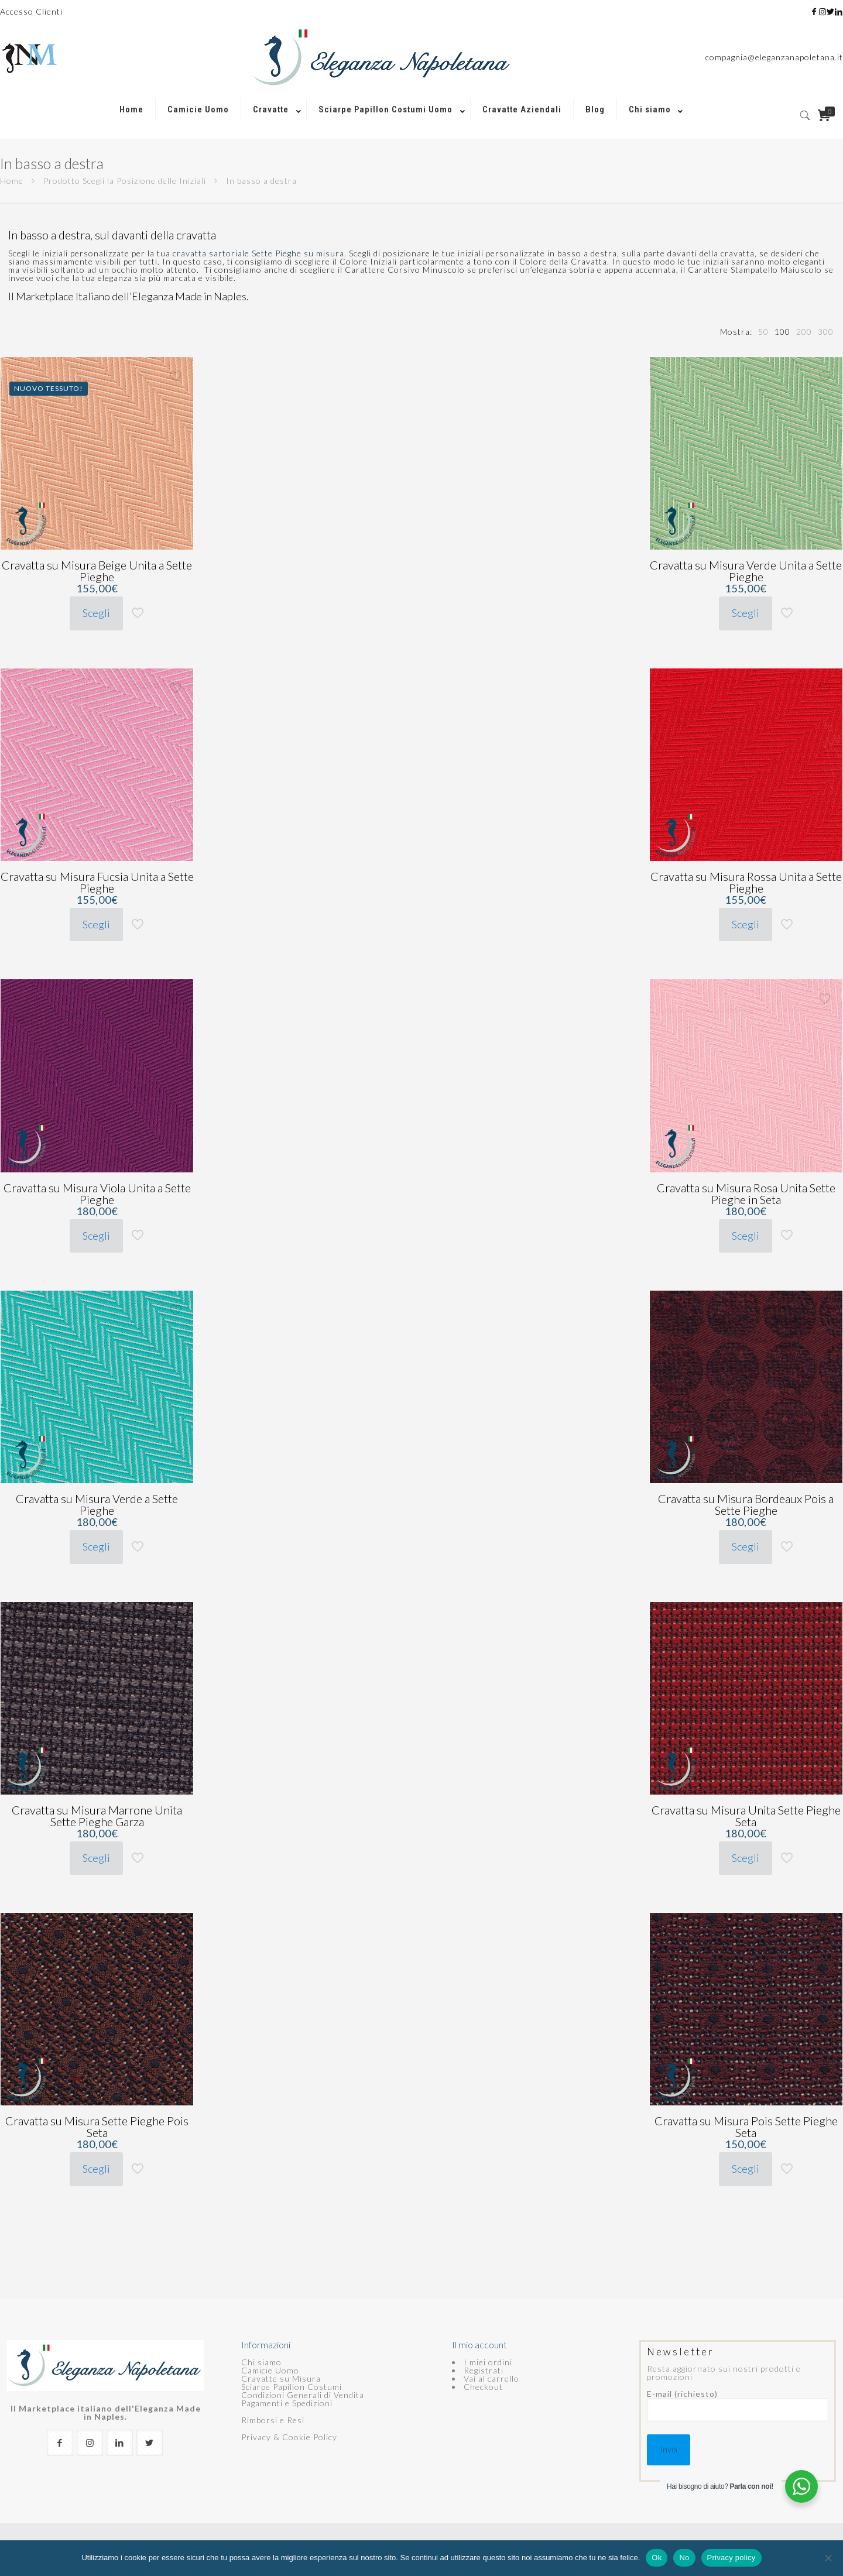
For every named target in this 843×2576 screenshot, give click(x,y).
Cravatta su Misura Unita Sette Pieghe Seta (746, 1816)
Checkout (483, 2387)
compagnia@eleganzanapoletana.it (774, 57)
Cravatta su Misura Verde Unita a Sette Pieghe (746, 571)
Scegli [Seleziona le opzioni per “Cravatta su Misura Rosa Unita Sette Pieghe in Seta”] (745, 1235)
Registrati (483, 2370)
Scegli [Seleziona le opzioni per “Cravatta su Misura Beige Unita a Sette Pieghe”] (96, 612)
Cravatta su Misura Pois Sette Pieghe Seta (746, 2126)
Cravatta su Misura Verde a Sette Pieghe (97, 1504)
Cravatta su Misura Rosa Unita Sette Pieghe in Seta (746, 1193)
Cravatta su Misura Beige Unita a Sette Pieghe (97, 571)
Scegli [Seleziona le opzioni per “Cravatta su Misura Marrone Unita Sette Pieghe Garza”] (96, 1857)
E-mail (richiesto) (737, 2405)
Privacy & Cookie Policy (289, 2437)
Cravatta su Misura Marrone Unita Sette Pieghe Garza (97, 1816)
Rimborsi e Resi (272, 2420)
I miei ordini (488, 2362)
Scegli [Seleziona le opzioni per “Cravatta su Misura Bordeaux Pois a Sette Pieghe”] (745, 1546)
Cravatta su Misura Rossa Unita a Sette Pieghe (746, 882)
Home (11, 181)
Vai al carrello (491, 2378)
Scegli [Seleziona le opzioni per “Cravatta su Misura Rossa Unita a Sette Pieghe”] (745, 924)
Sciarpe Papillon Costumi (291, 2387)
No (684, 2557)
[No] (828, 2558)
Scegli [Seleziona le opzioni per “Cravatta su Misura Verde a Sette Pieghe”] (96, 1546)
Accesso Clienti (31, 11)
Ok (657, 2557)
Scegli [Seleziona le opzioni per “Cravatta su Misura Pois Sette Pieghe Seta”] (745, 2168)
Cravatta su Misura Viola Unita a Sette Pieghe (97, 1193)
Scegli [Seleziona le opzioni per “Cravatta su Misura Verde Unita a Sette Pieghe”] (745, 612)
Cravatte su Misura (281, 2378)
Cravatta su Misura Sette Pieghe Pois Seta (97, 2126)
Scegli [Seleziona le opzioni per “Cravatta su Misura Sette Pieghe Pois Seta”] (96, 2168)
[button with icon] (60, 2443)
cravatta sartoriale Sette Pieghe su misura (258, 253)
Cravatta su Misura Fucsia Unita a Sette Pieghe (97, 882)
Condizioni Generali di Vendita (302, 2395)
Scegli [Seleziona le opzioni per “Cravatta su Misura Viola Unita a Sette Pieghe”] (96, 1235)
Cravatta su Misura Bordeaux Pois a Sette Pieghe (746, 1504)
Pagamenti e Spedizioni (287, 2403)
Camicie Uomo (270, 2370)
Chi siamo (261, 2362)
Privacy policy (731, 2557)
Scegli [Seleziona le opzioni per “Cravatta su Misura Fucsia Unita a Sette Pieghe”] (96, 924)
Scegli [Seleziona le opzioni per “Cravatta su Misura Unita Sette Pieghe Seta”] (745, 1857)
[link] (274, 133)
